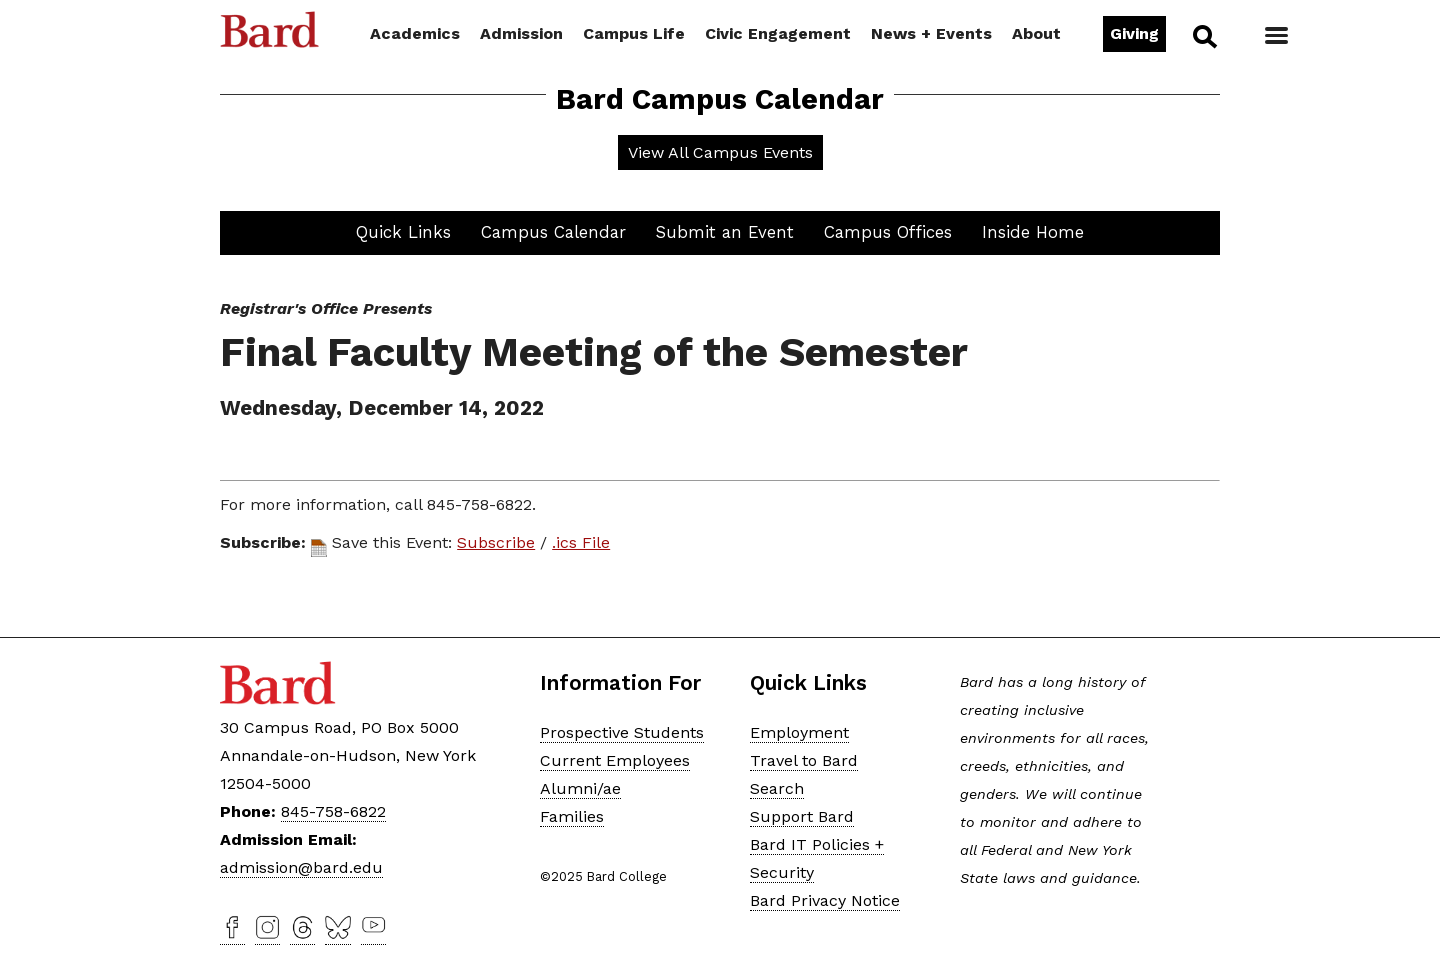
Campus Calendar (553, 232)
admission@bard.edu (301, 867)
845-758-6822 (333, 811)
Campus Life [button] (634, 33)
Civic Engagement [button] (778, 33)
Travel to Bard (804, 760)
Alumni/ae (580, 788)
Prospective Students (622, 732)
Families (572, 816)
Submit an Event (725, 232)
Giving (1134, 33)
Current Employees (615, 760)
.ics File (581, 542)
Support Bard (802, 816)
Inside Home (1033, 232)
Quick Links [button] (403, 232)
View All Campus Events (720, 152)
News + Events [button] (931, 33)
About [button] (1036, 33)
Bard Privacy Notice (825, 900)
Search (1203, 36)
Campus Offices (888, 232)
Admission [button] (521, 33)
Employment (799, 732)
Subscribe (496, 542)
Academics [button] (415, 33)
